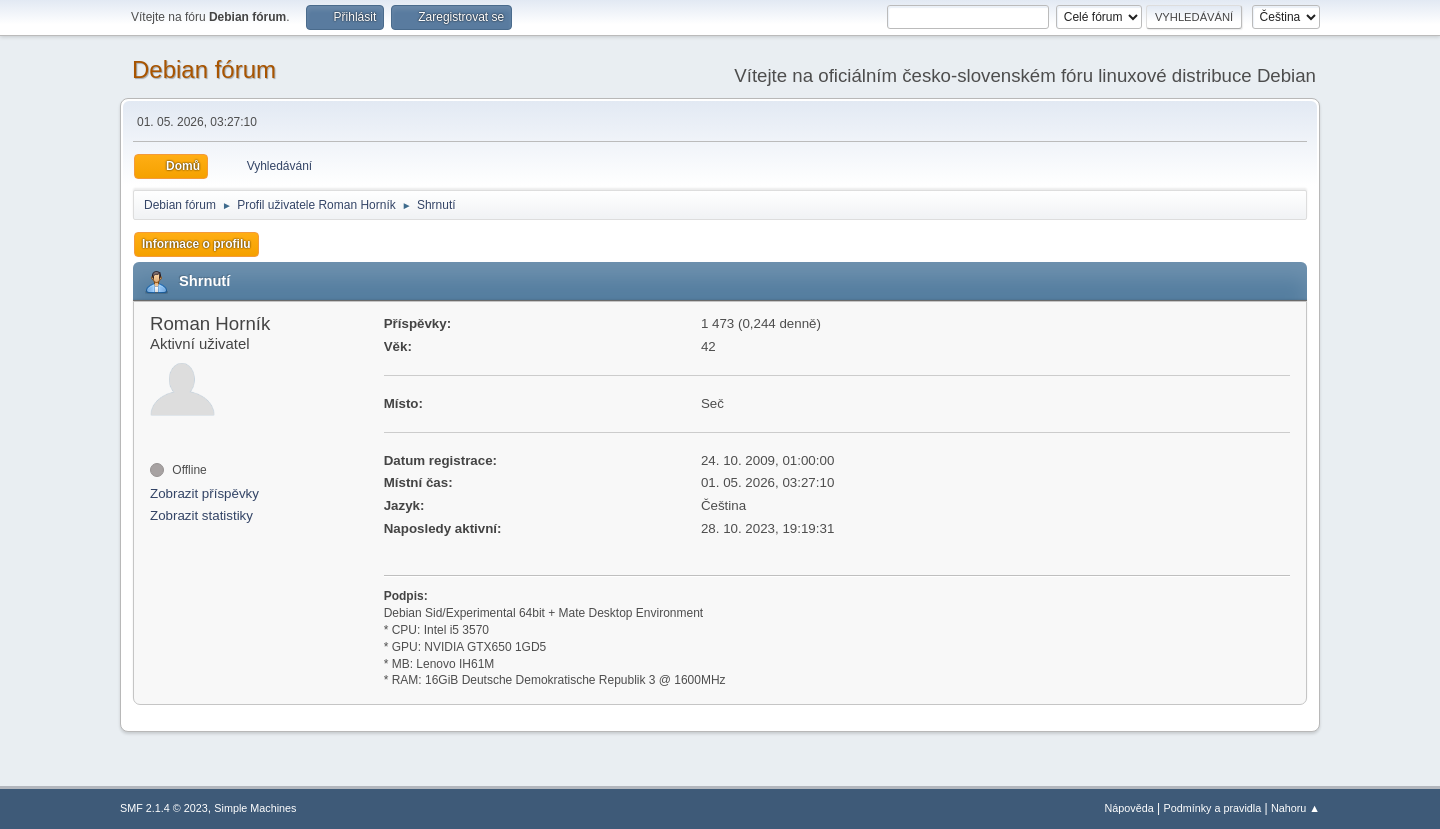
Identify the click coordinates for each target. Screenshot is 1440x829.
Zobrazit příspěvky (204, 493)
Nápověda (1129, 808)
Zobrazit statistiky (201, 515)
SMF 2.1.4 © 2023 (164, 808)
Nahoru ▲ (1295, 808)
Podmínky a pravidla (1213, 808)
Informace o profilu (196, 244)
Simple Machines (255, 808)
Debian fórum (204, 69)
